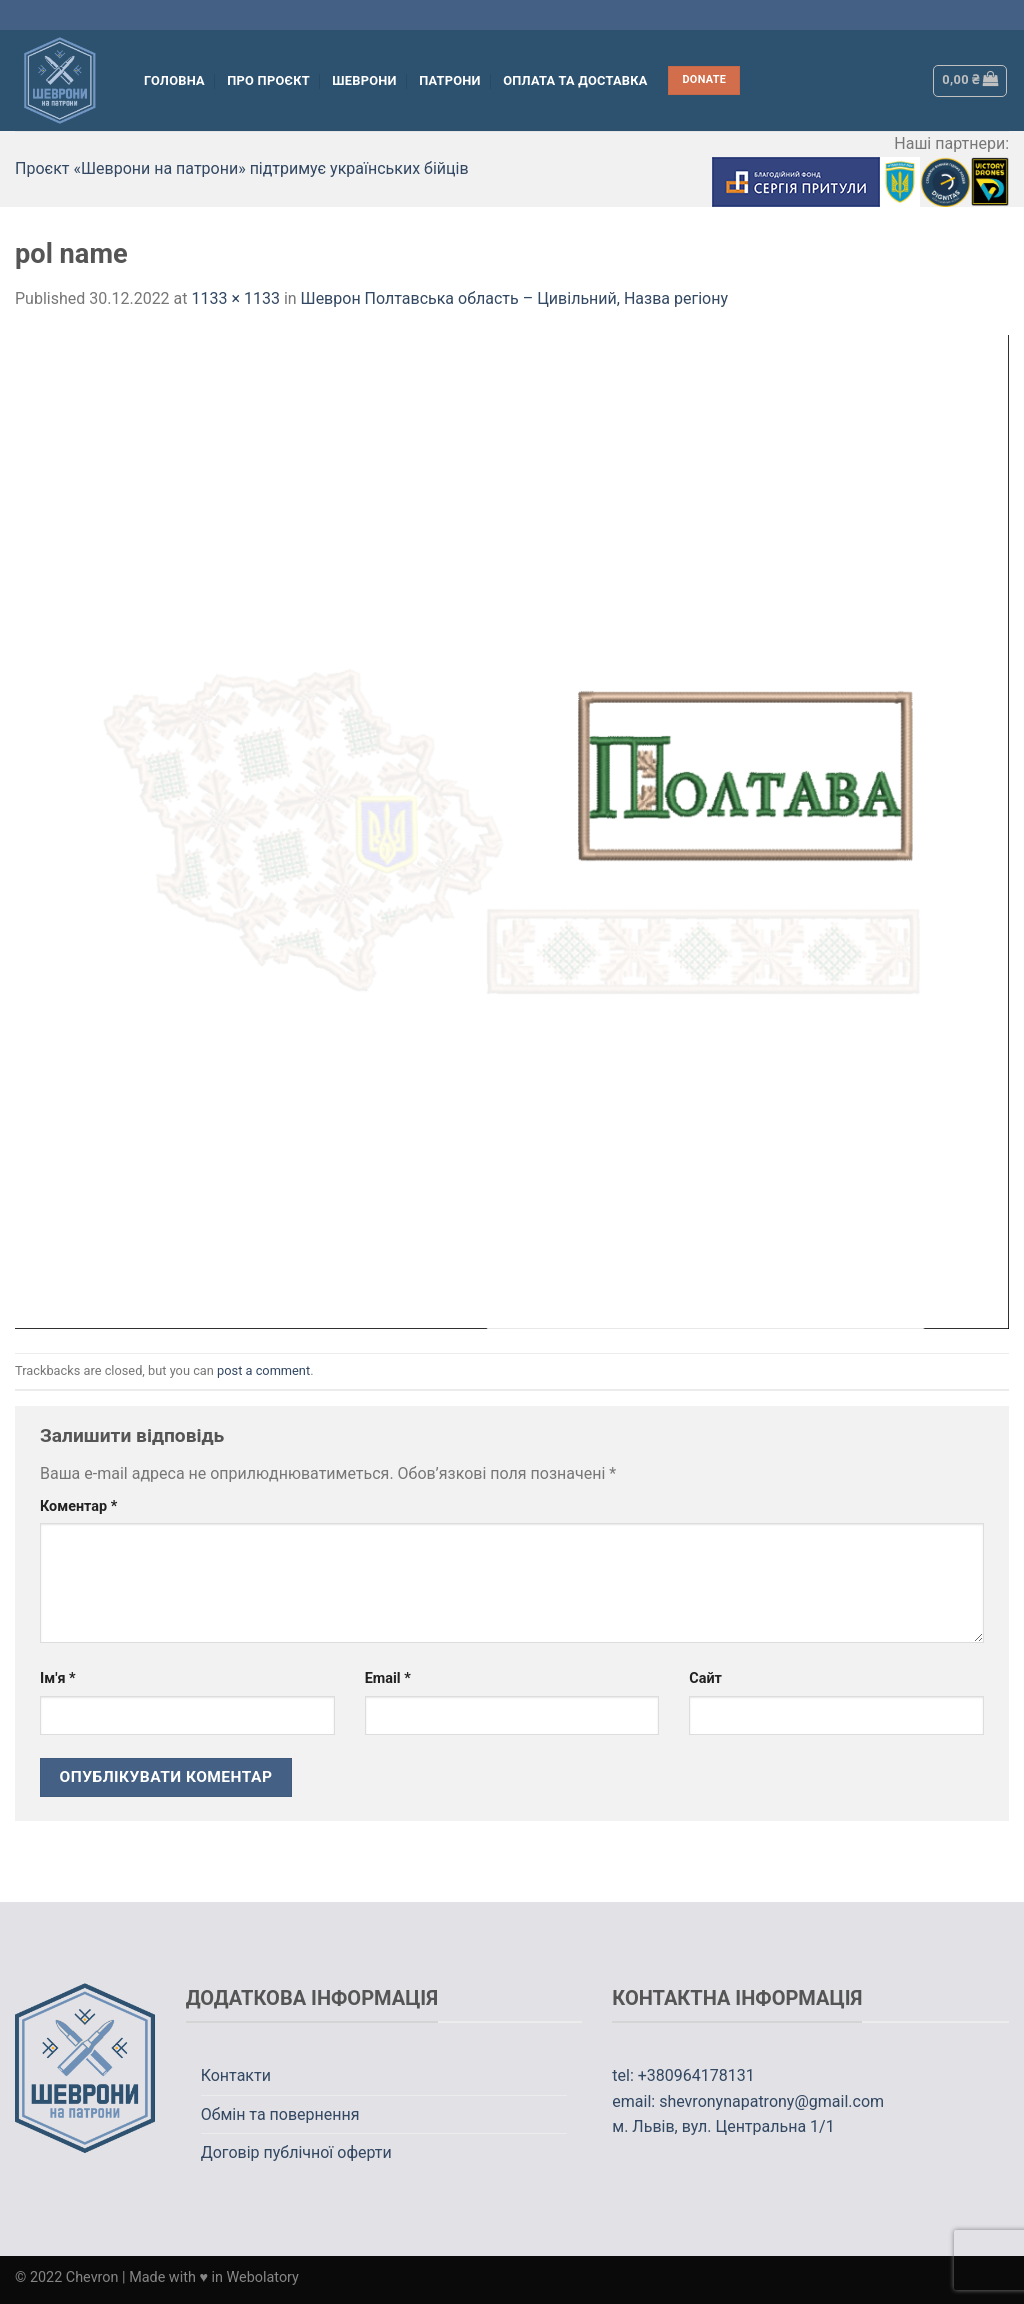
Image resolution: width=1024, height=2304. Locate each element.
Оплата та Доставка (575, 80)
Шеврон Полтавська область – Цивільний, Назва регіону (514, 298)
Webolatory (263, 2277)
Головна (174, 80)
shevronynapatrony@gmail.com (771, 2101)
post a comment (263, 1370)
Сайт (705, 1678)
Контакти (236, 2075)
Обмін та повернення (280, 2114)
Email (388, 1678)
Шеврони (364, 80)
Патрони (450, 80)
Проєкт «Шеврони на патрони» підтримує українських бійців (242, 168)
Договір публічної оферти (296, 2152)
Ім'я (58, 1678)
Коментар (78, 1506)
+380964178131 (696, 2075)
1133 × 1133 (235, 298)
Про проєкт (268, 80)
